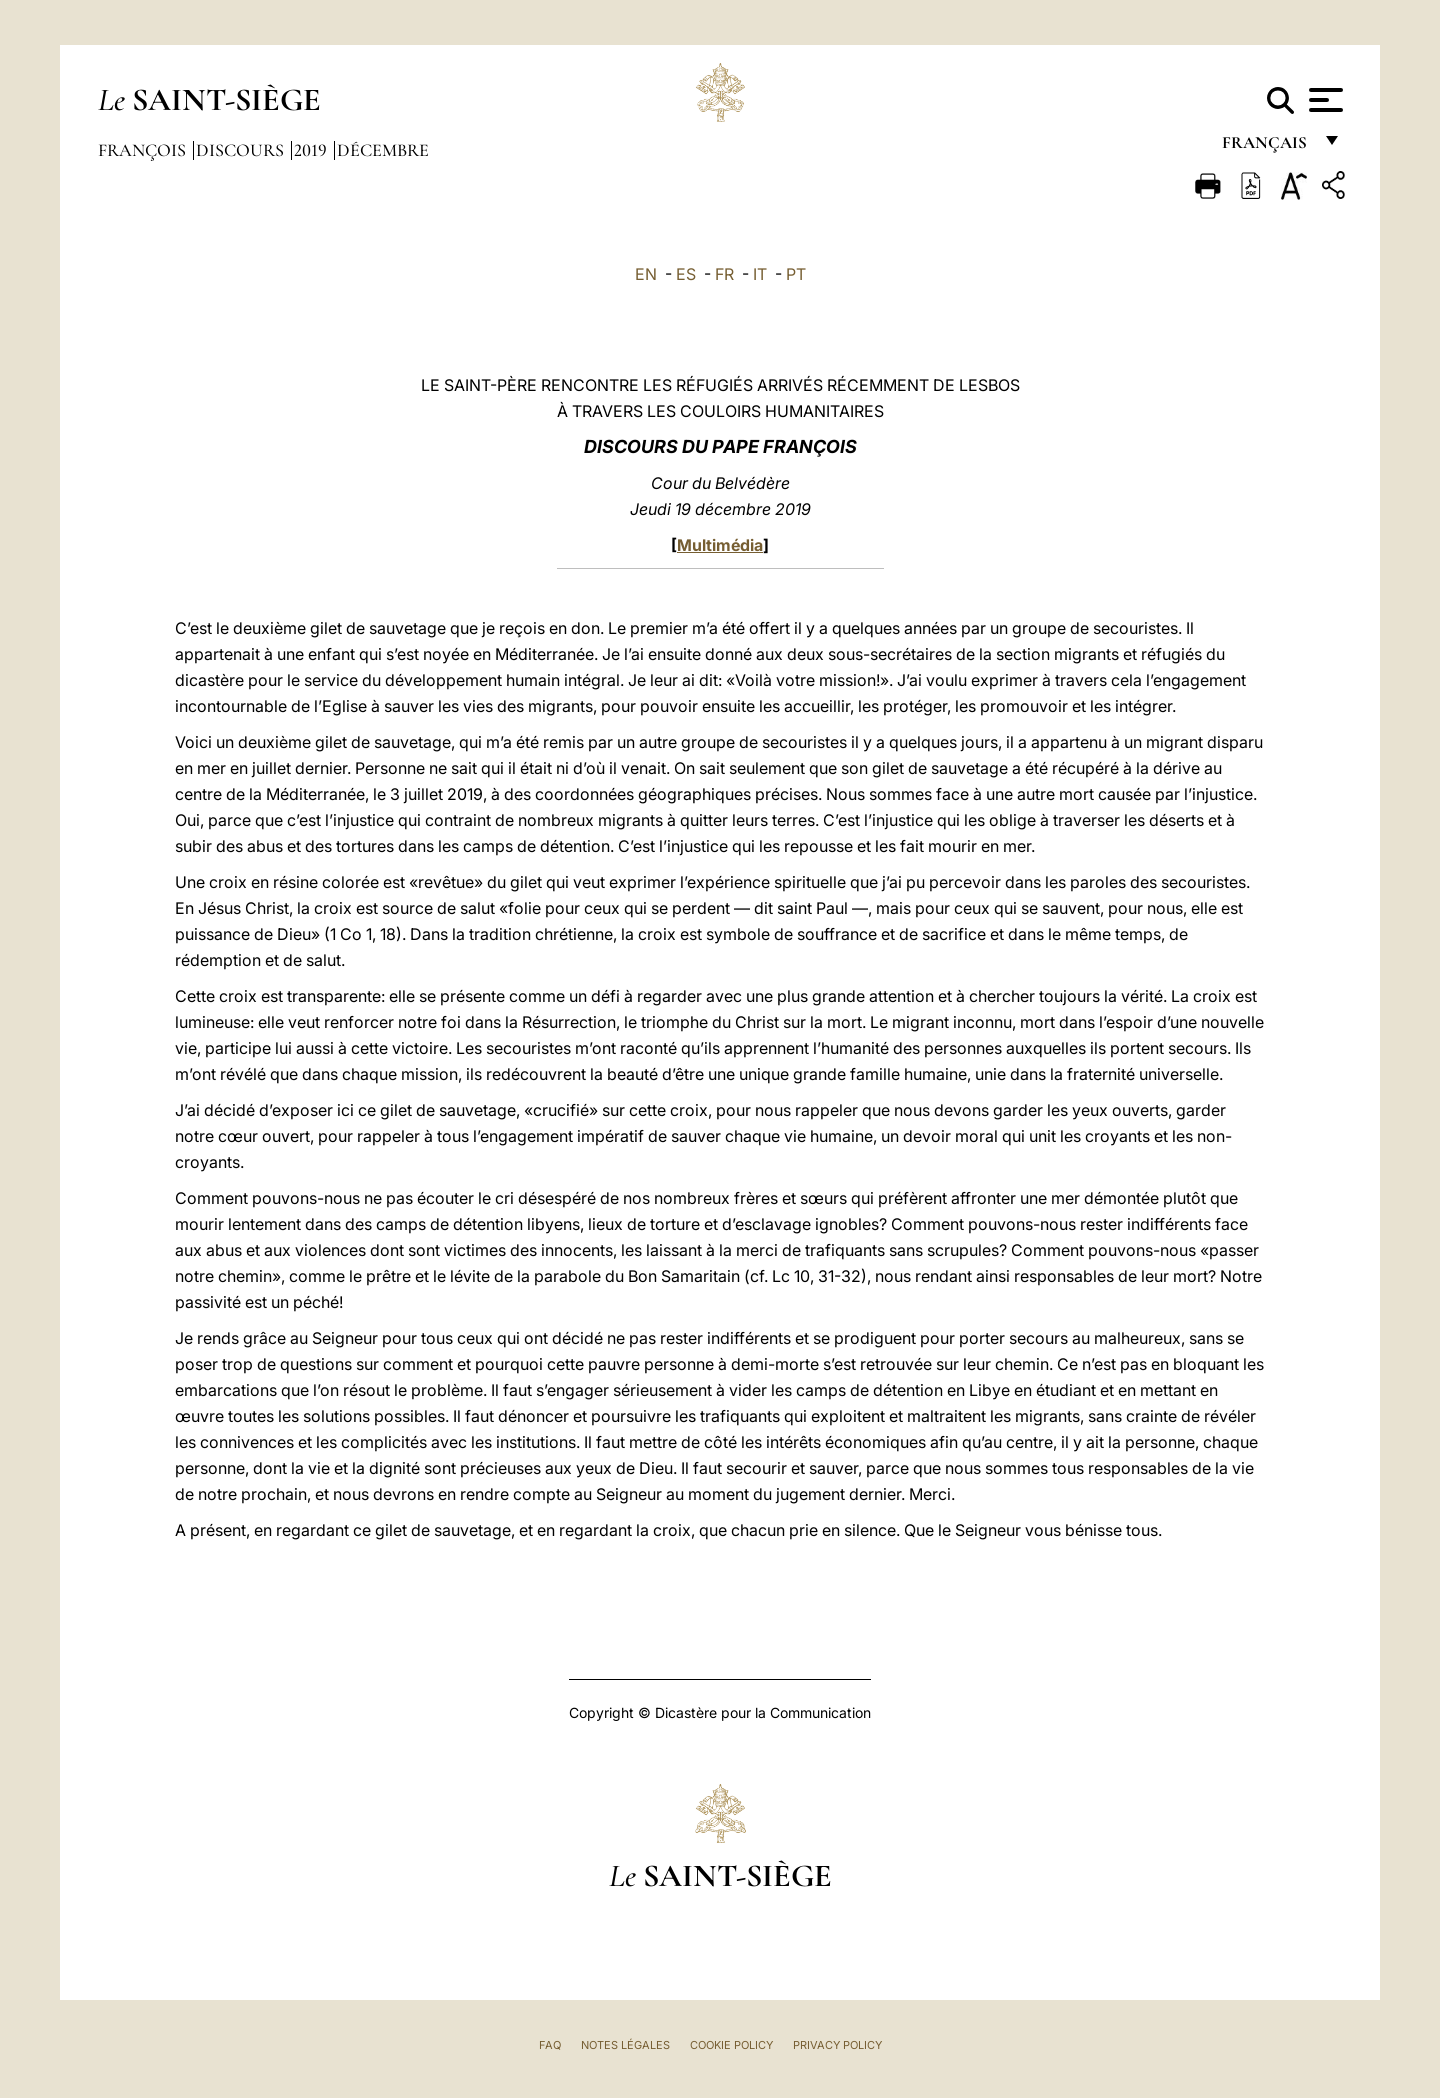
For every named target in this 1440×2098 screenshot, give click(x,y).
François (144, 150)
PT (796, 274)
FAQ (550, 2045)
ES (686, 274)
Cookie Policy (731, 2045)
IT (760, 274)
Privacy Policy (837, 2045)
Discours (242, 150)
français (1266, 147)
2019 (312, 150)
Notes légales (625, 2045)
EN (646, 274)
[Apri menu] (1323, 100)
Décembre (383, 150)
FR (724, 274)
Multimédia (720, 545)
